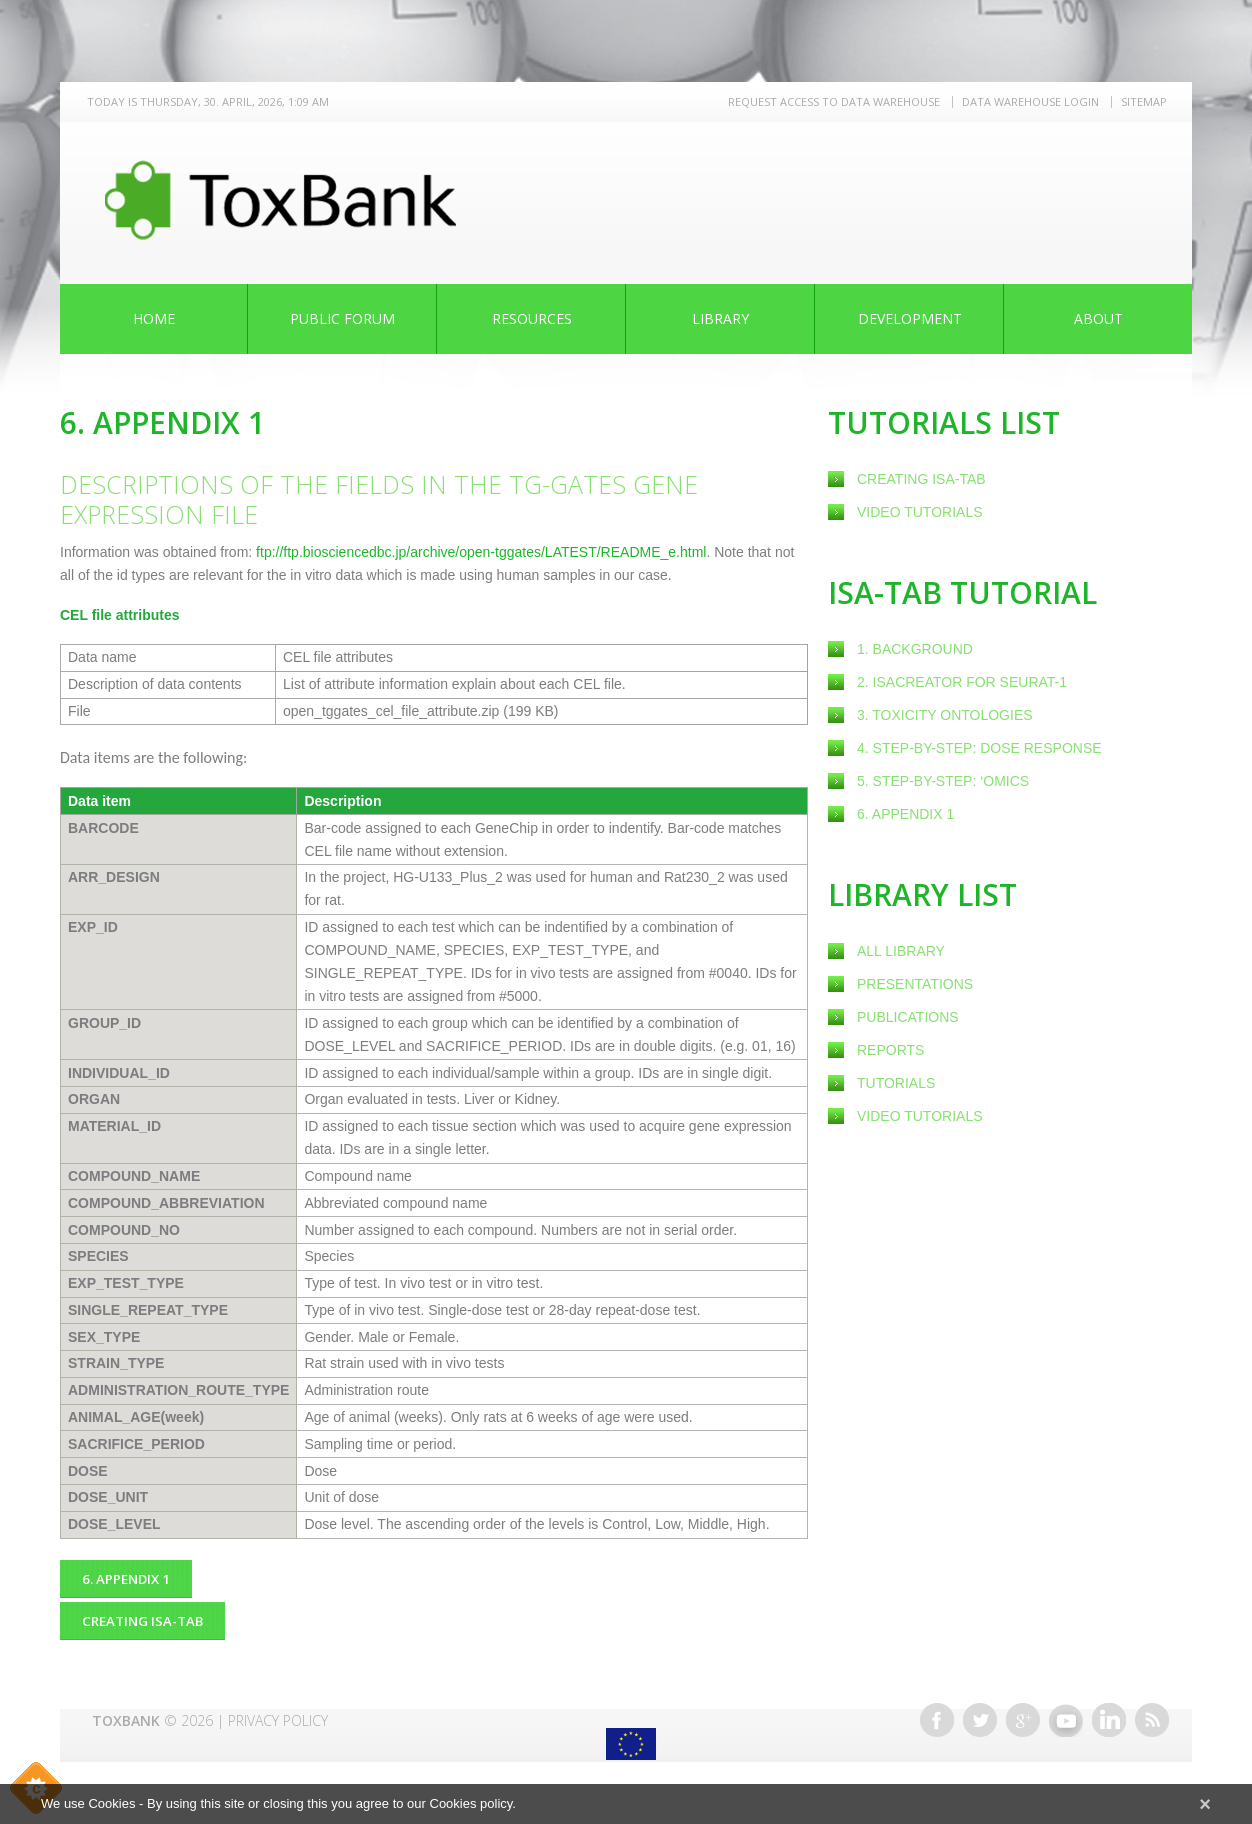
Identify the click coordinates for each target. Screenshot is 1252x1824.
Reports (890, 1050)
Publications (908, 1017)
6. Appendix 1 (905, 814)
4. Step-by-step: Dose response (979, 748)
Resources (532, 318)
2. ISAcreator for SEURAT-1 (962, 682)
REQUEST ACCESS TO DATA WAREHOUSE (834, 101)
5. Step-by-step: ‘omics (943, 781)
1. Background (915, 649)
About (1098, 318)
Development (910, 318)
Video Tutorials (920, 512)
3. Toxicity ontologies (945, 715)
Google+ (1023, 1712)
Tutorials (896, 1083)
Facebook (937, 1712)
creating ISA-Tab (921, 479)
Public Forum (342, 318)
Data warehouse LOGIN (1030, 101)
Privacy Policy (278, 1712)
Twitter (980, 1712)
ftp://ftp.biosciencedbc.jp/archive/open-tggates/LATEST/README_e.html (481, 552)
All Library (901, 951)
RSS (1152, 1712)
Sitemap (1144, 101)
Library (720, 318)
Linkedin (1109, 1712)
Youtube (1066, 1712)
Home (154, 318)
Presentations (915, 984)
